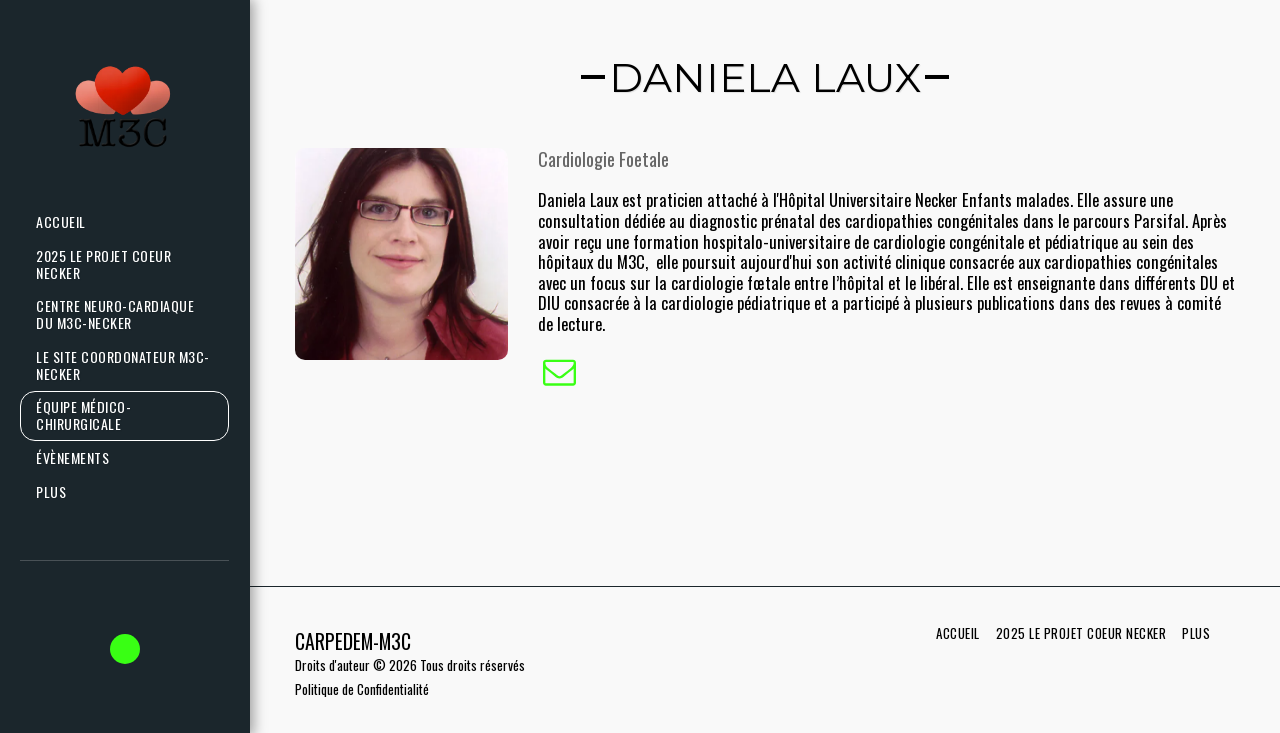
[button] (125, 649)
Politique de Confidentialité (362, 689)
